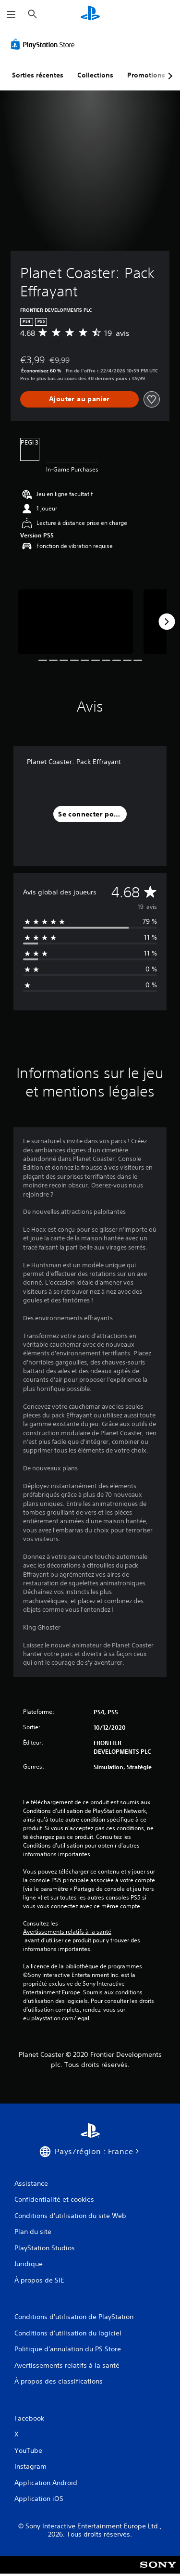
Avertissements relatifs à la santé (67, 1932)
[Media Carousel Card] (75, 621)
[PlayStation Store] (45, 44)
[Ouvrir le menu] (11, 14)
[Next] (166, 621)
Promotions (146, 75)
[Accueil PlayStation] (90, 14)
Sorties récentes (37, 75)
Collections (95, 75)
